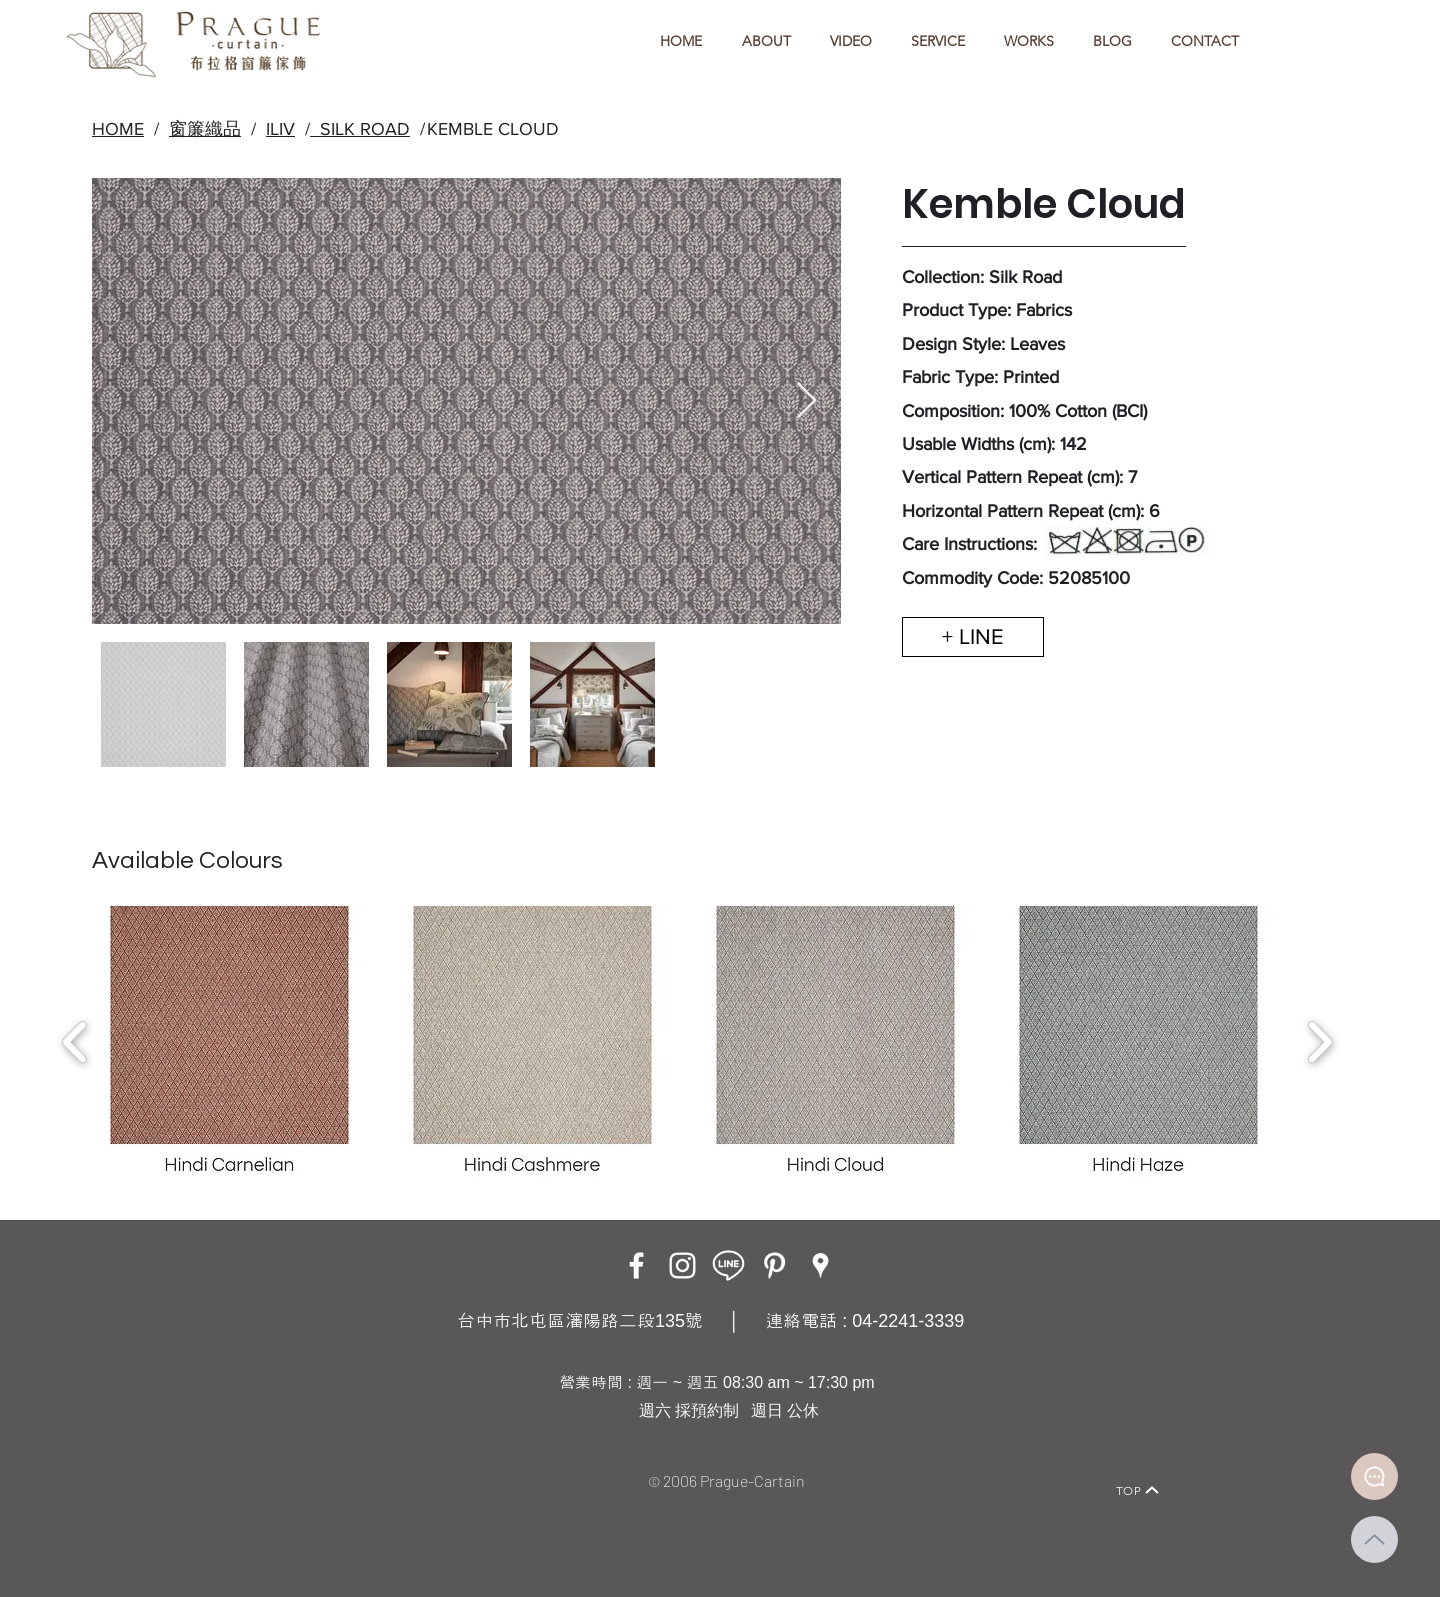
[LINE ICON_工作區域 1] (728, 1265)
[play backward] (75, 1042)
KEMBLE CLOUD (493, 129)
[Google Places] (820, 1265)
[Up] (1374, 1539)
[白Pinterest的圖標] (774, 1265)
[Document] (1374, 1476)
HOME (118, 129)
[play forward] (1319, 1042)
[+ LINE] (973, 637)
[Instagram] (682, 1265)
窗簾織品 (205, 129)
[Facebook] (636, 1265)
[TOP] (1138, 1490)
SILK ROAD (360, 129)
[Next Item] (806, 401)
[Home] (285, 1462)
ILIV (280, 129)
